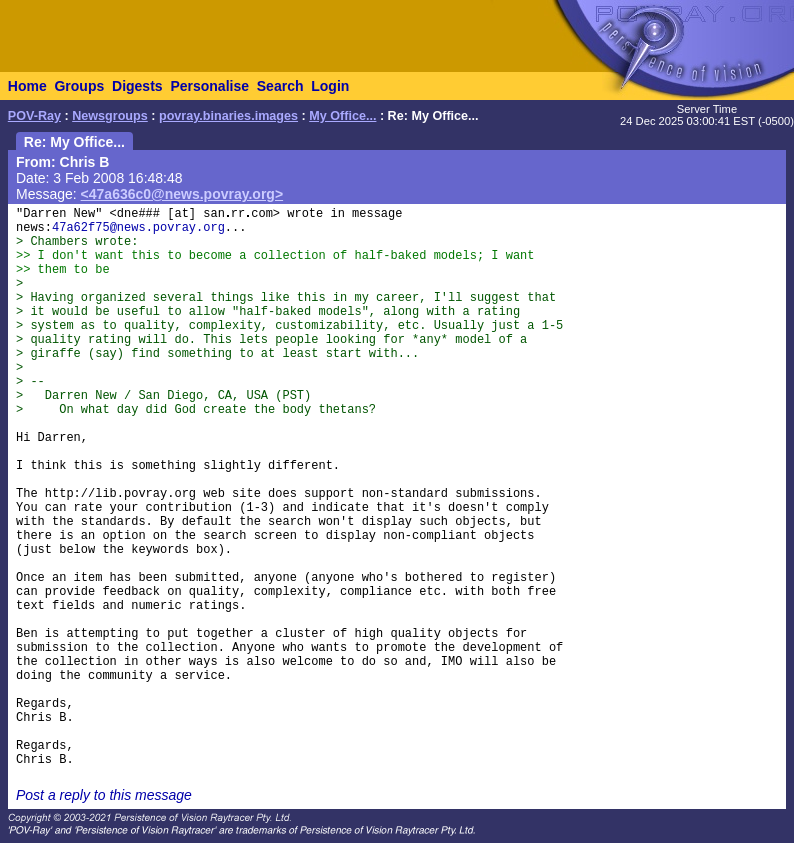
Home (27, 86)
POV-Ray (34, 116)
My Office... (342, 116)
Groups (79, 86)
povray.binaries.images (228, 116)
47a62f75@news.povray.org (138, 228)
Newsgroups (110, 116)
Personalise (209, 86)
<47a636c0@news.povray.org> (182, 194)
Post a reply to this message (104, 795)
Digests (137, 86)
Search (280, 86)
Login (330, 86)
